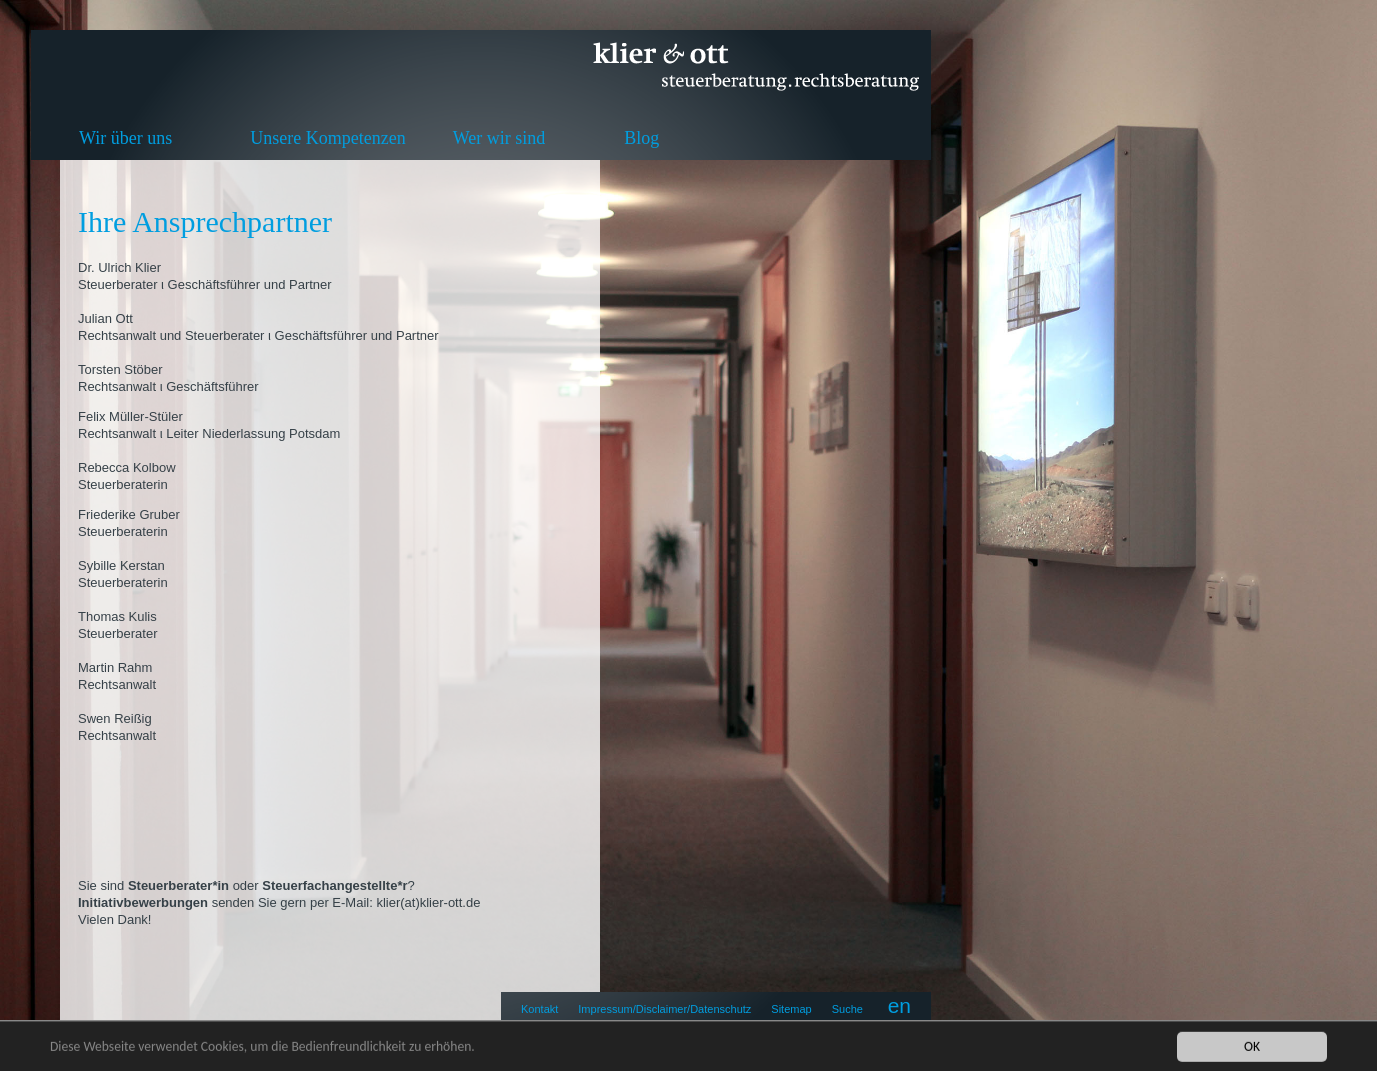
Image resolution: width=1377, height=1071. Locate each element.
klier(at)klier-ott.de (428, 902)
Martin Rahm (115, 667)
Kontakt (539, 1009)
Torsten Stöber (120, 369)
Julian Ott (105, 318)
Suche (847, 1009)
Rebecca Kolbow (127, 467)
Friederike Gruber (129, 514)
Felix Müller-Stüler (130, 416)
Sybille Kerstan (121, 565)
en (899, 1005)
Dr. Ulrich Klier (119, 267)
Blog (641, 138)
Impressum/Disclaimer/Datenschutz (664, 1009)
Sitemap (791, 1009)
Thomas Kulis (117, 616)
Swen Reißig (115, 718)
